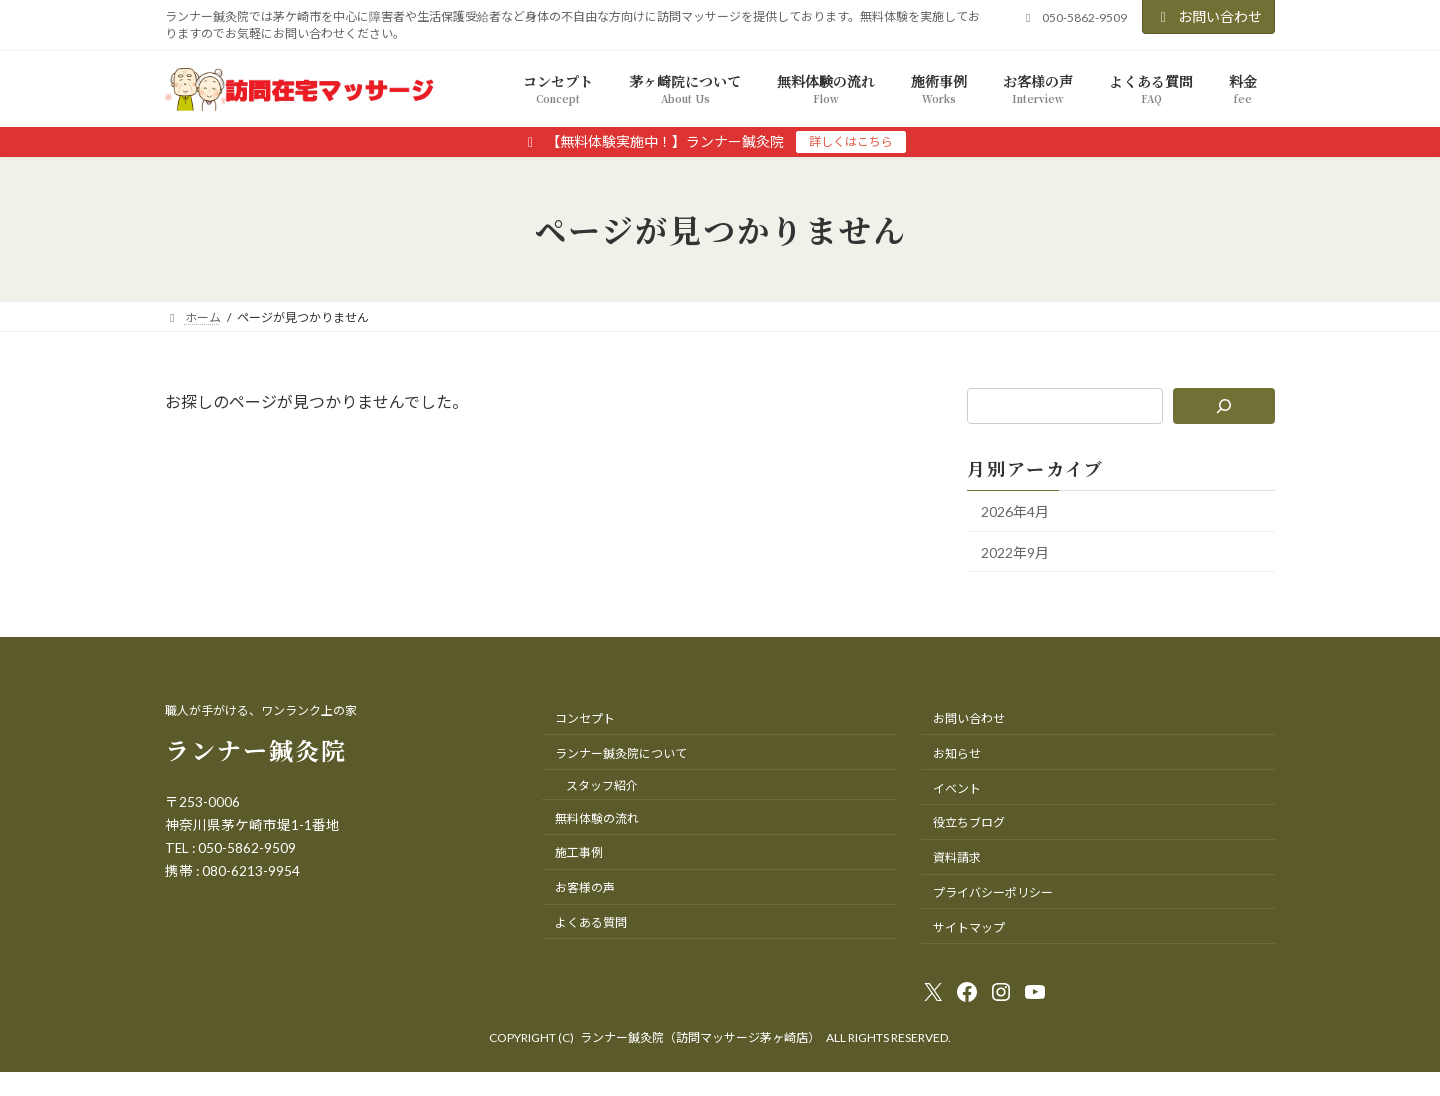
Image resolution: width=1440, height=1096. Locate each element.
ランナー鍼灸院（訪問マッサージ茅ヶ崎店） (700, 1037)
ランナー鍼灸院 (256, 749)
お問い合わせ (1209, 16)
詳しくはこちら (851, 141)
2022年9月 (1015, 552)
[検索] (1224, 406)
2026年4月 (1015, 511)
